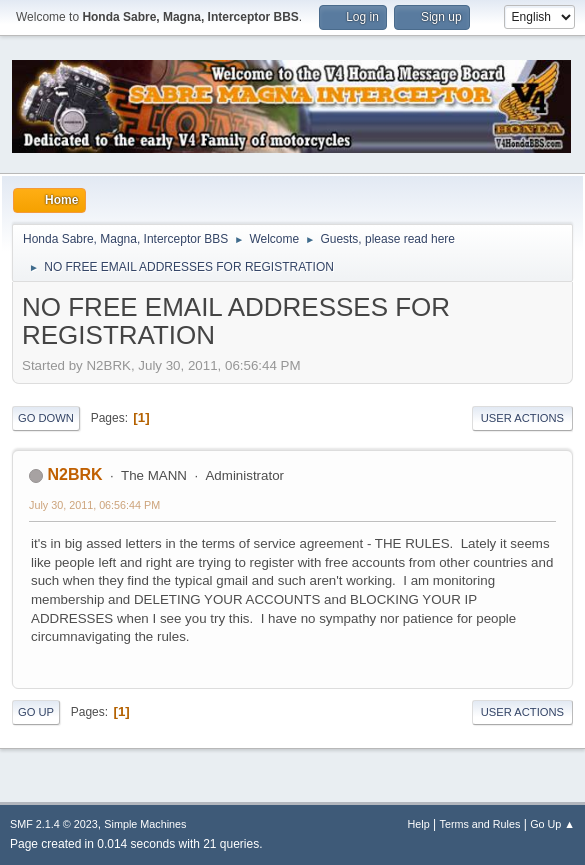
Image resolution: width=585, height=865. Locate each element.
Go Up (36, 712)
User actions (522, 418)
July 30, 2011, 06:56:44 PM (94, 505)
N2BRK (74, 474)
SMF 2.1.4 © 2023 (54, 824)
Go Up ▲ (552, 824)
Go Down (46, 418)
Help (419, 824)
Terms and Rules (480, 824)
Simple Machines (145, 824)
